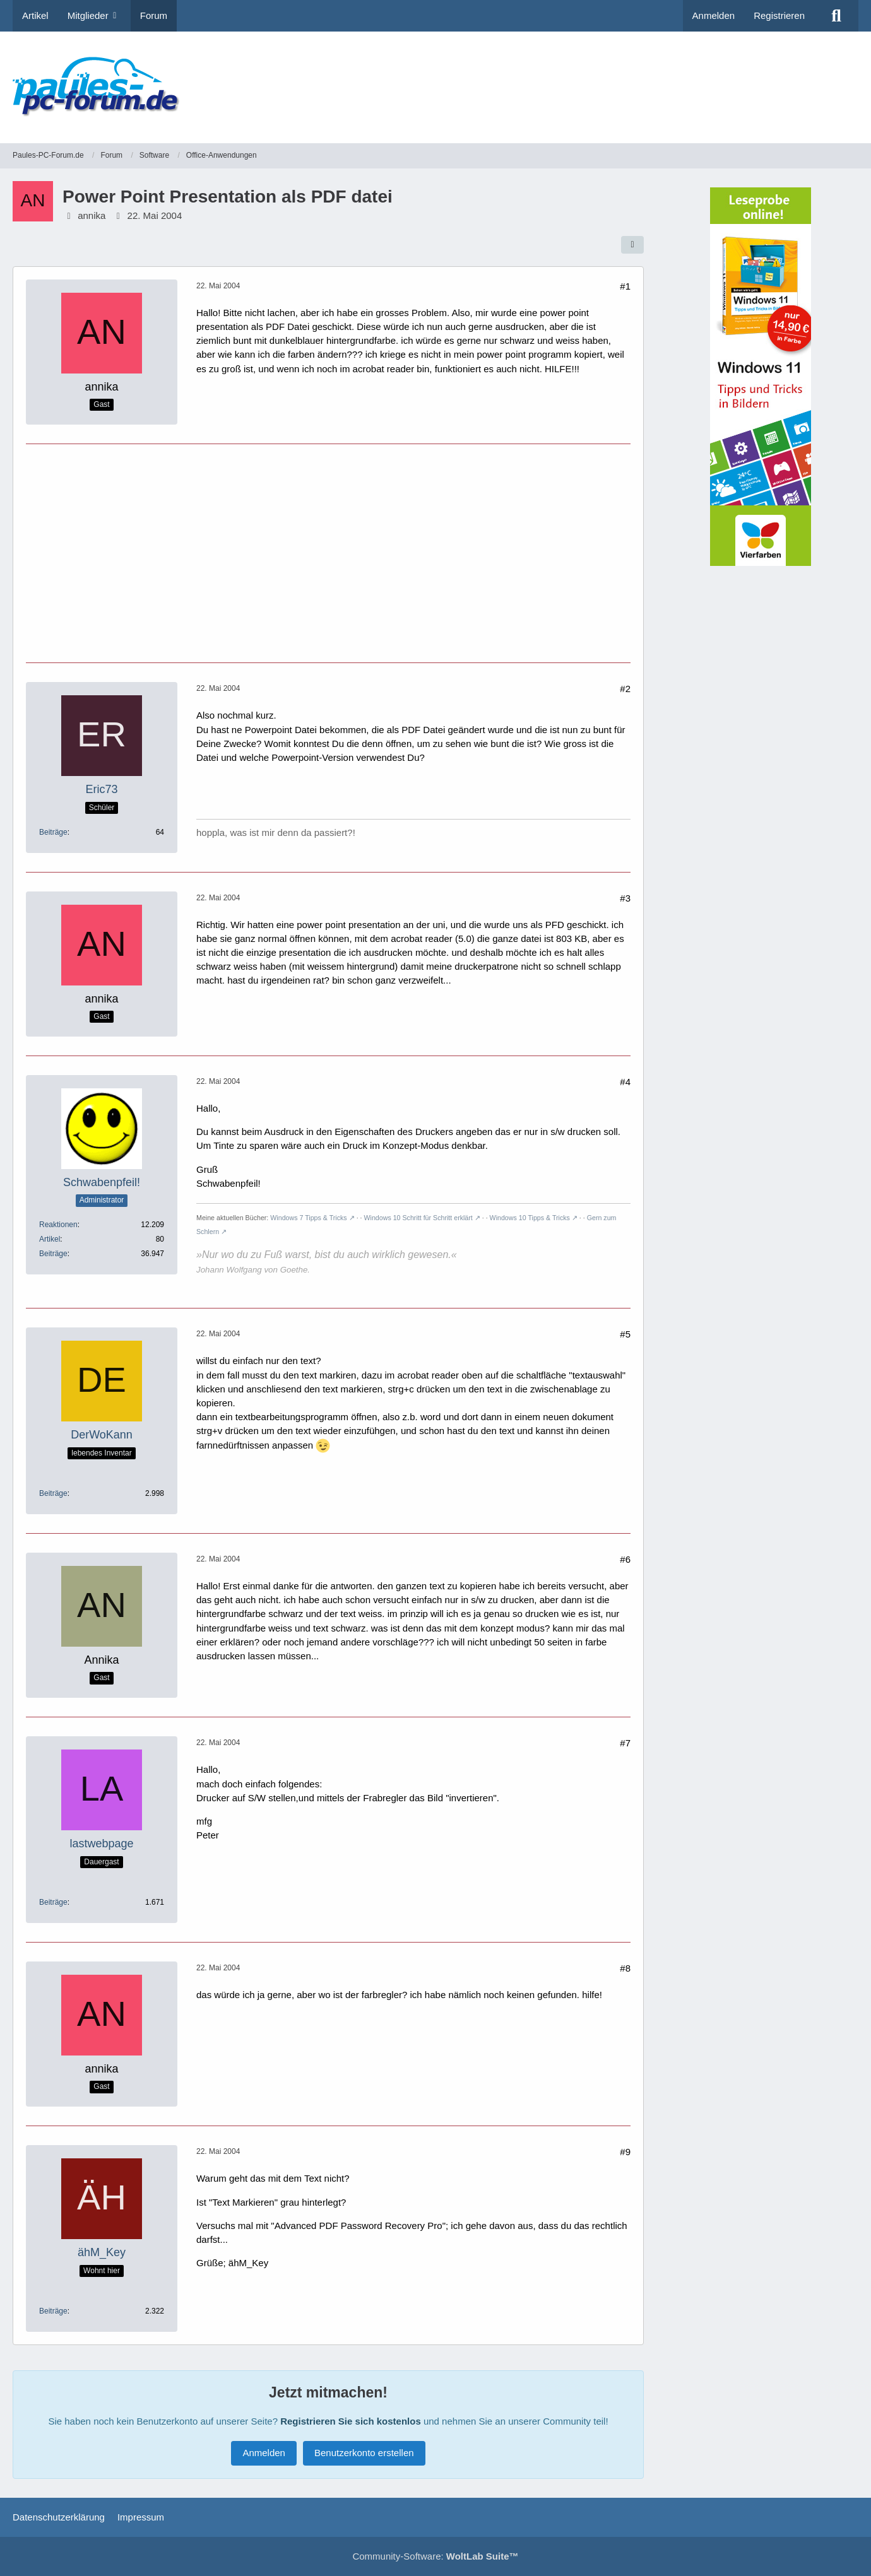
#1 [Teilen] (625, 286)
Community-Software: (435, 2556)
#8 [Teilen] (625, 1968)
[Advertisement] (628, 78)
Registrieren (779, 15)
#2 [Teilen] (625, 688)
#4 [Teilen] (625, 1081)
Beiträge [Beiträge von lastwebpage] (53, 1902)
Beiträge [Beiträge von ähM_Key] (53, 2311)
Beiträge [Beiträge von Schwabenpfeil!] (53, 1253)
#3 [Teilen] (625, 898)
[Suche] (836, 16)
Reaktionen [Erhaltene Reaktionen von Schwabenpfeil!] (58, 1224)
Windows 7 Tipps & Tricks (308, 1217)
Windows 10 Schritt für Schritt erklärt (418, 1217)
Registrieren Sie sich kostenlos (350, 2421)
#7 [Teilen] (625, 1743)
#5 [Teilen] (625, 1334)
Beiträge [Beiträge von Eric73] (53, 832)
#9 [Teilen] (625, 2151)
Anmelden (713, 15)
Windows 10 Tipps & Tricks (530, 1217)
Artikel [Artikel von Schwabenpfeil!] (49, 1239)
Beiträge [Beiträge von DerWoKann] (53, 1493)
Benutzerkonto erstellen (364, 2452)
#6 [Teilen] (625, 1559)
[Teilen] (632, 245)
